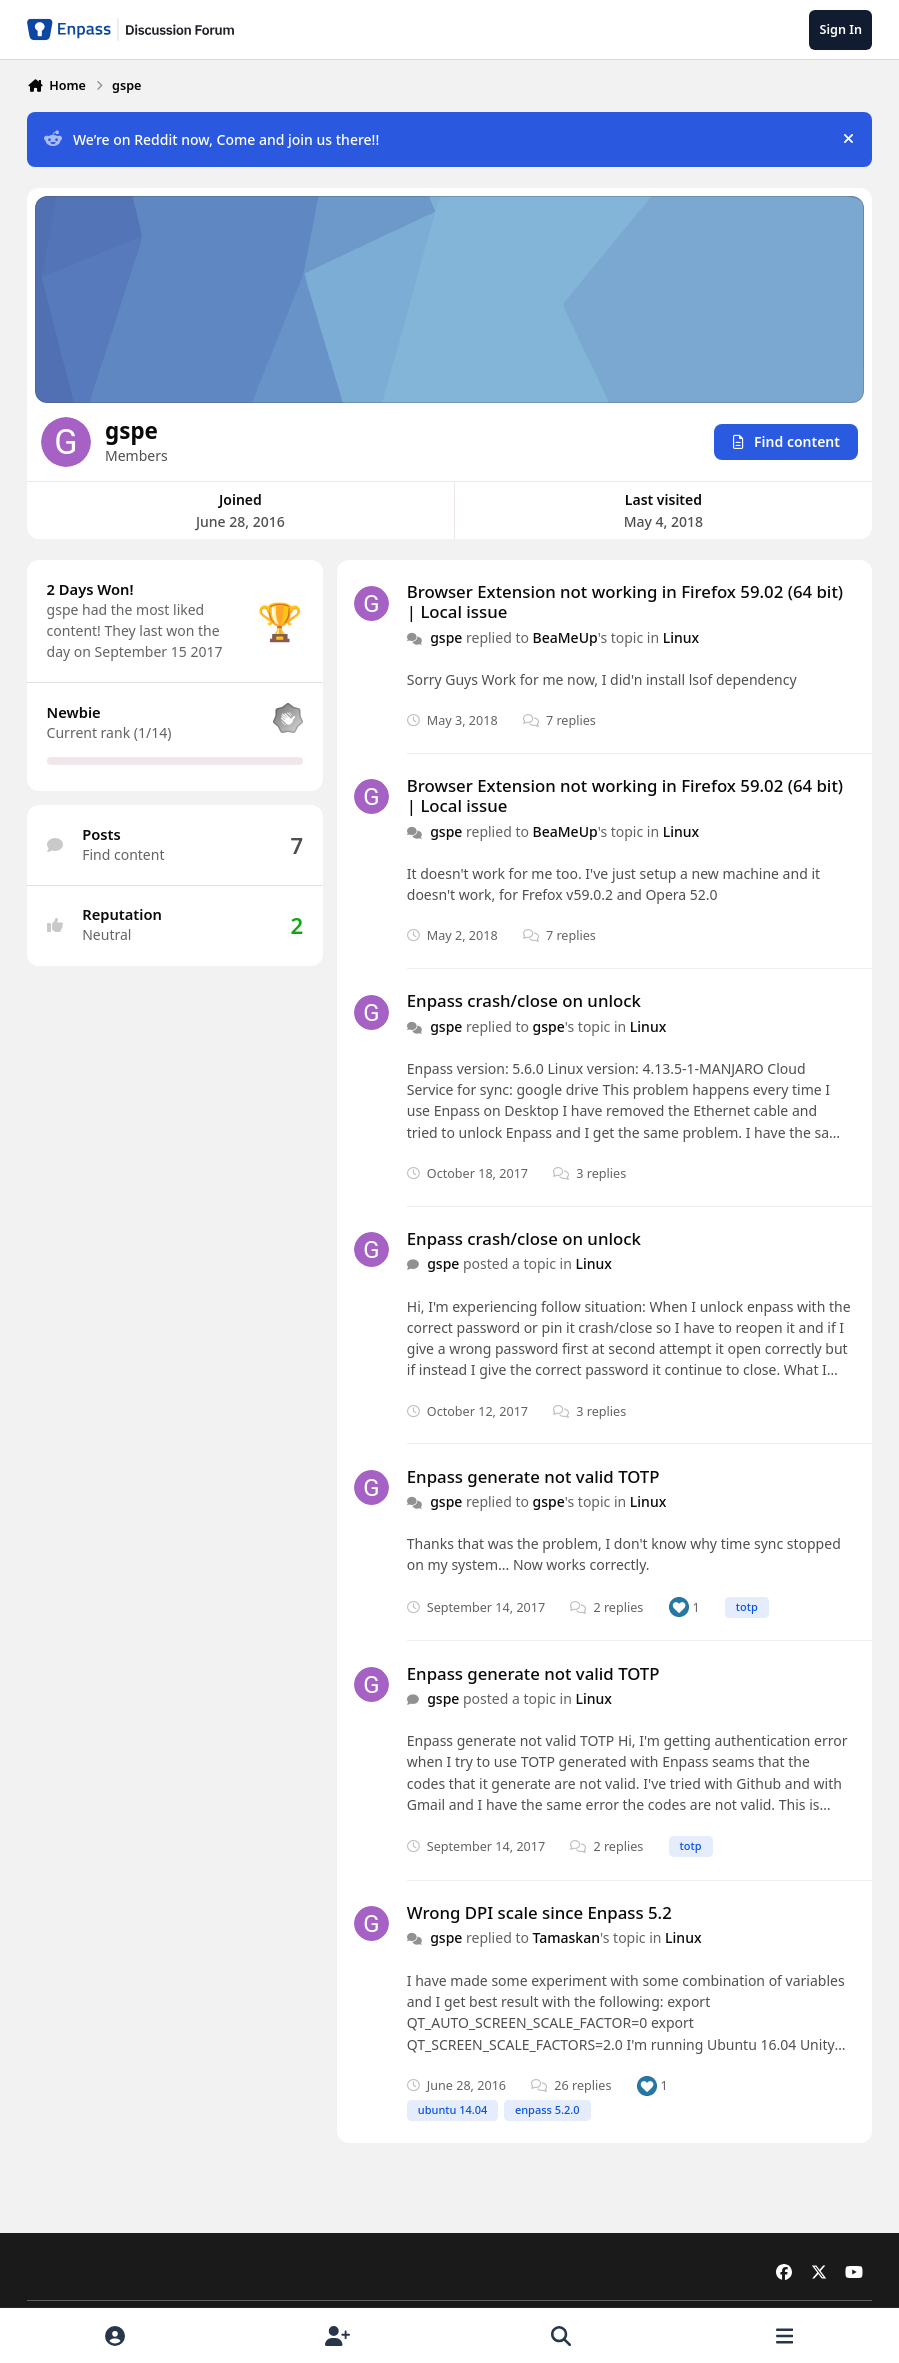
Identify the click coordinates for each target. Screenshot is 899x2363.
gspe (446, 636)
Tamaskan (566, 1937)
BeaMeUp (565, 636)
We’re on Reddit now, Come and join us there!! (211, 139)
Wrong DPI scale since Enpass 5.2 (539, 1912)
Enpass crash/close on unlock (524, 1000)
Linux (681, 636)
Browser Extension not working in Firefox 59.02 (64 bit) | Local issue (625, 601)
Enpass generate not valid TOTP (533, 1475)
